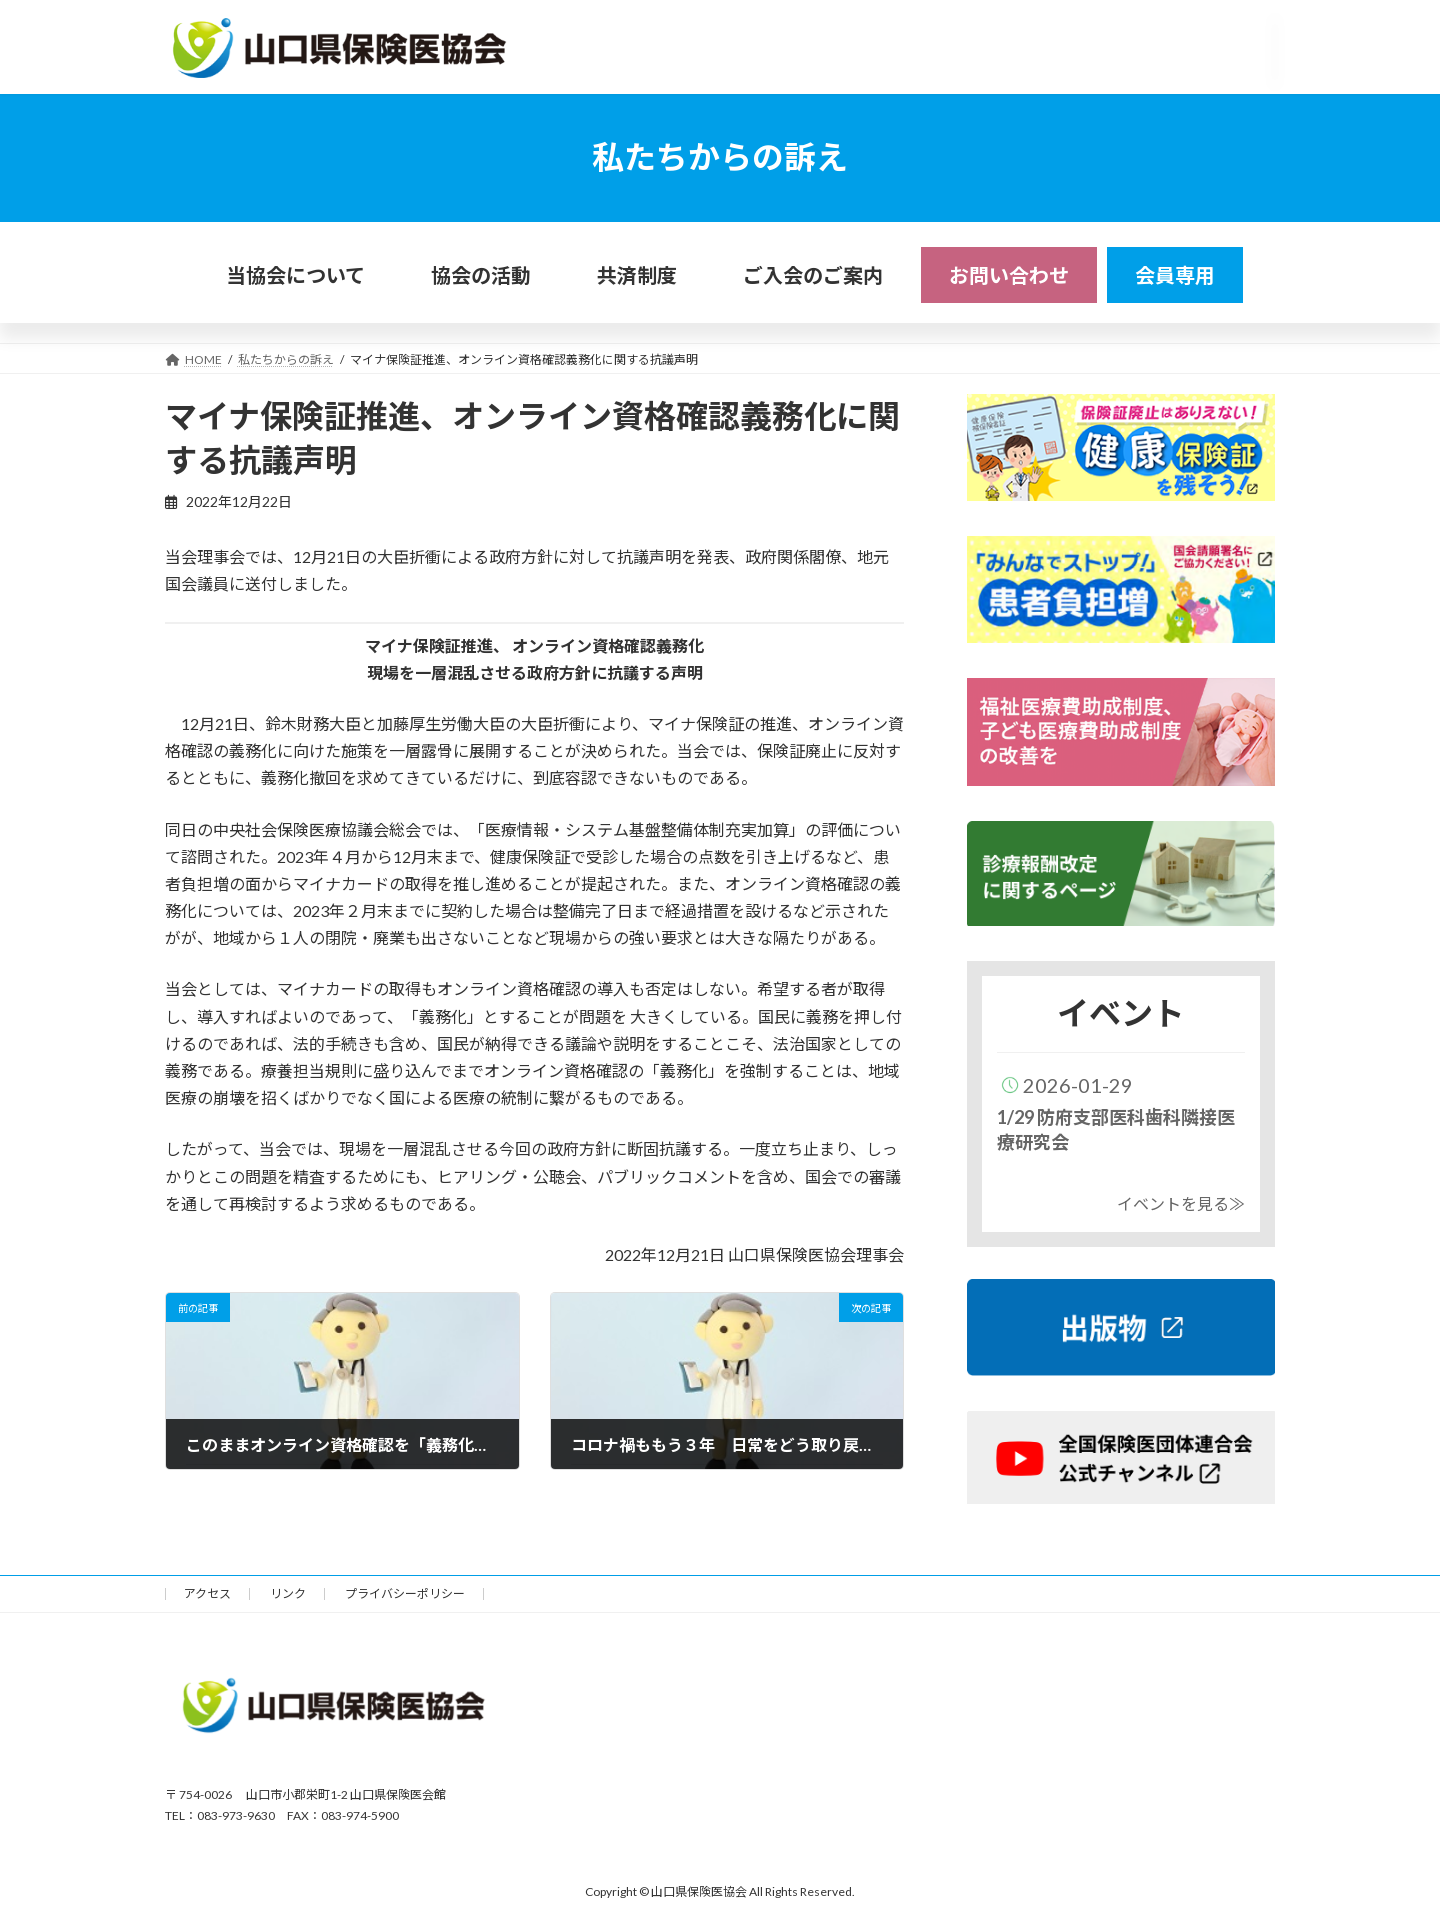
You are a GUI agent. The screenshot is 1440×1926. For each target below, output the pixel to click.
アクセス (207, 1593)
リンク (288, 1593)
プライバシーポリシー (405, 1593)
